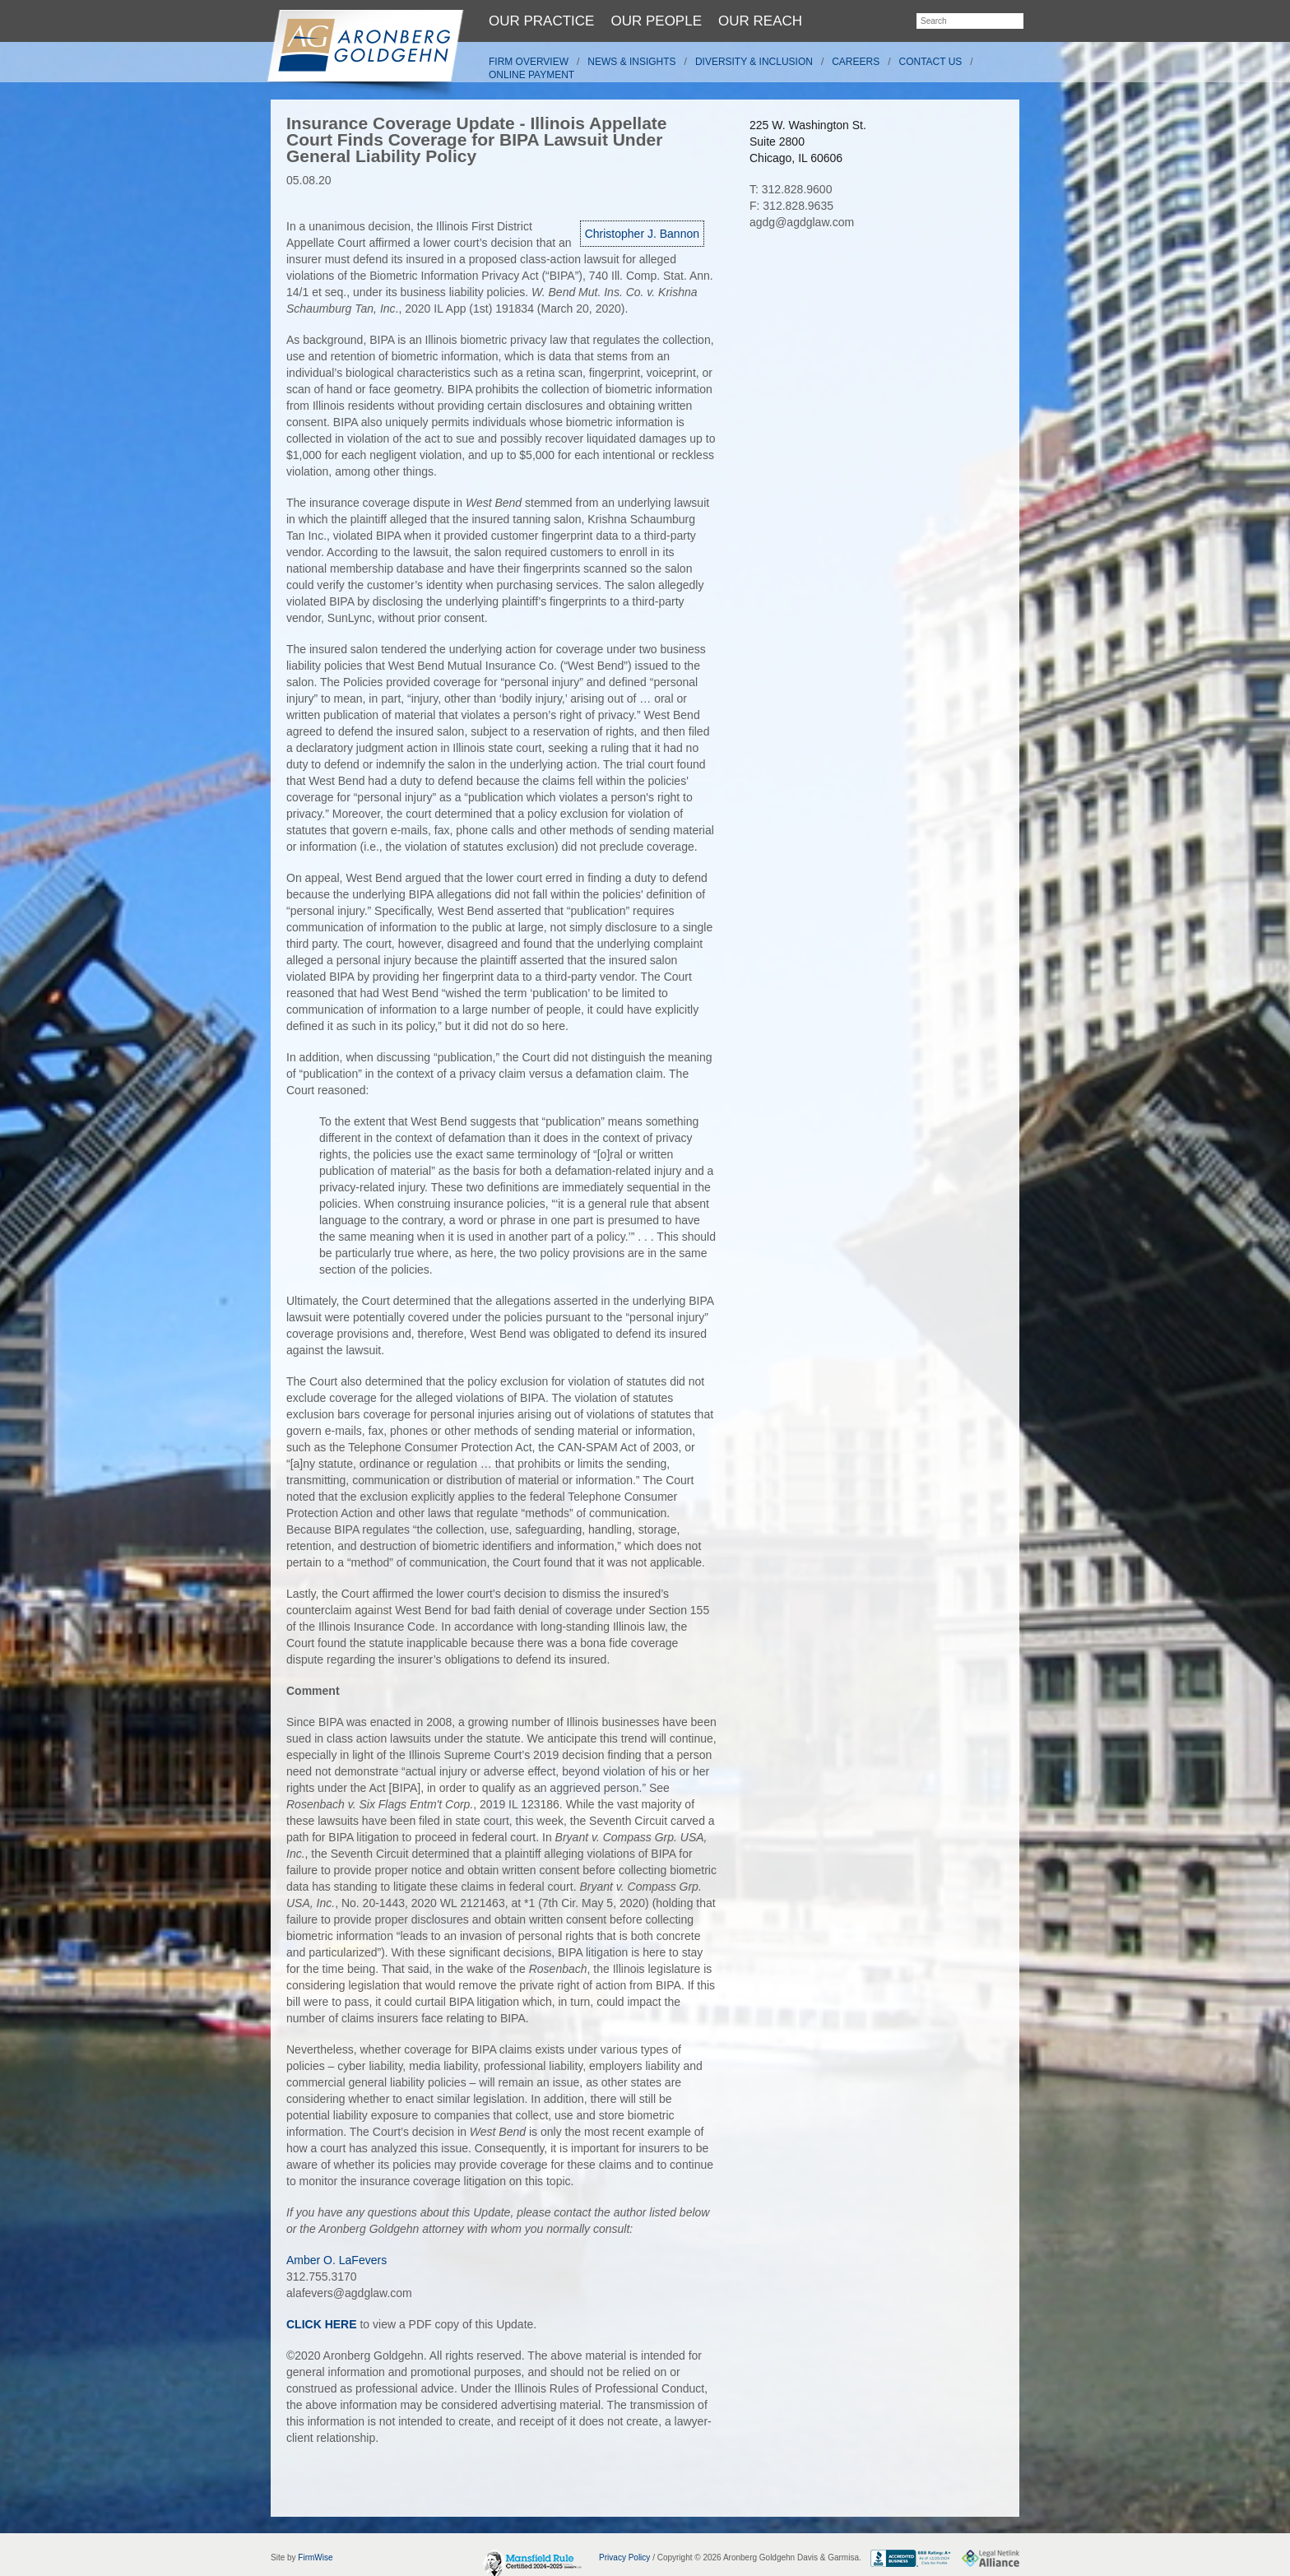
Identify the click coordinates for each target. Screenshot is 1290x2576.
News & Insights (631, 61)
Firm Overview (528, 61)
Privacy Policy (624, 2557)
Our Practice (541, 21)
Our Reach (760, 21)
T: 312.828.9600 (790, 189)
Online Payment (531, 75)
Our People (656, 21)
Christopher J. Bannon (642, 233)
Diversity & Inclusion (754, 61)
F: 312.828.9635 (791, 205)
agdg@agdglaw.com (801, 222)
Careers (855, 61)
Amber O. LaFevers (336, 2260)
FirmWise (315, 2557)
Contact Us (931, 61)
